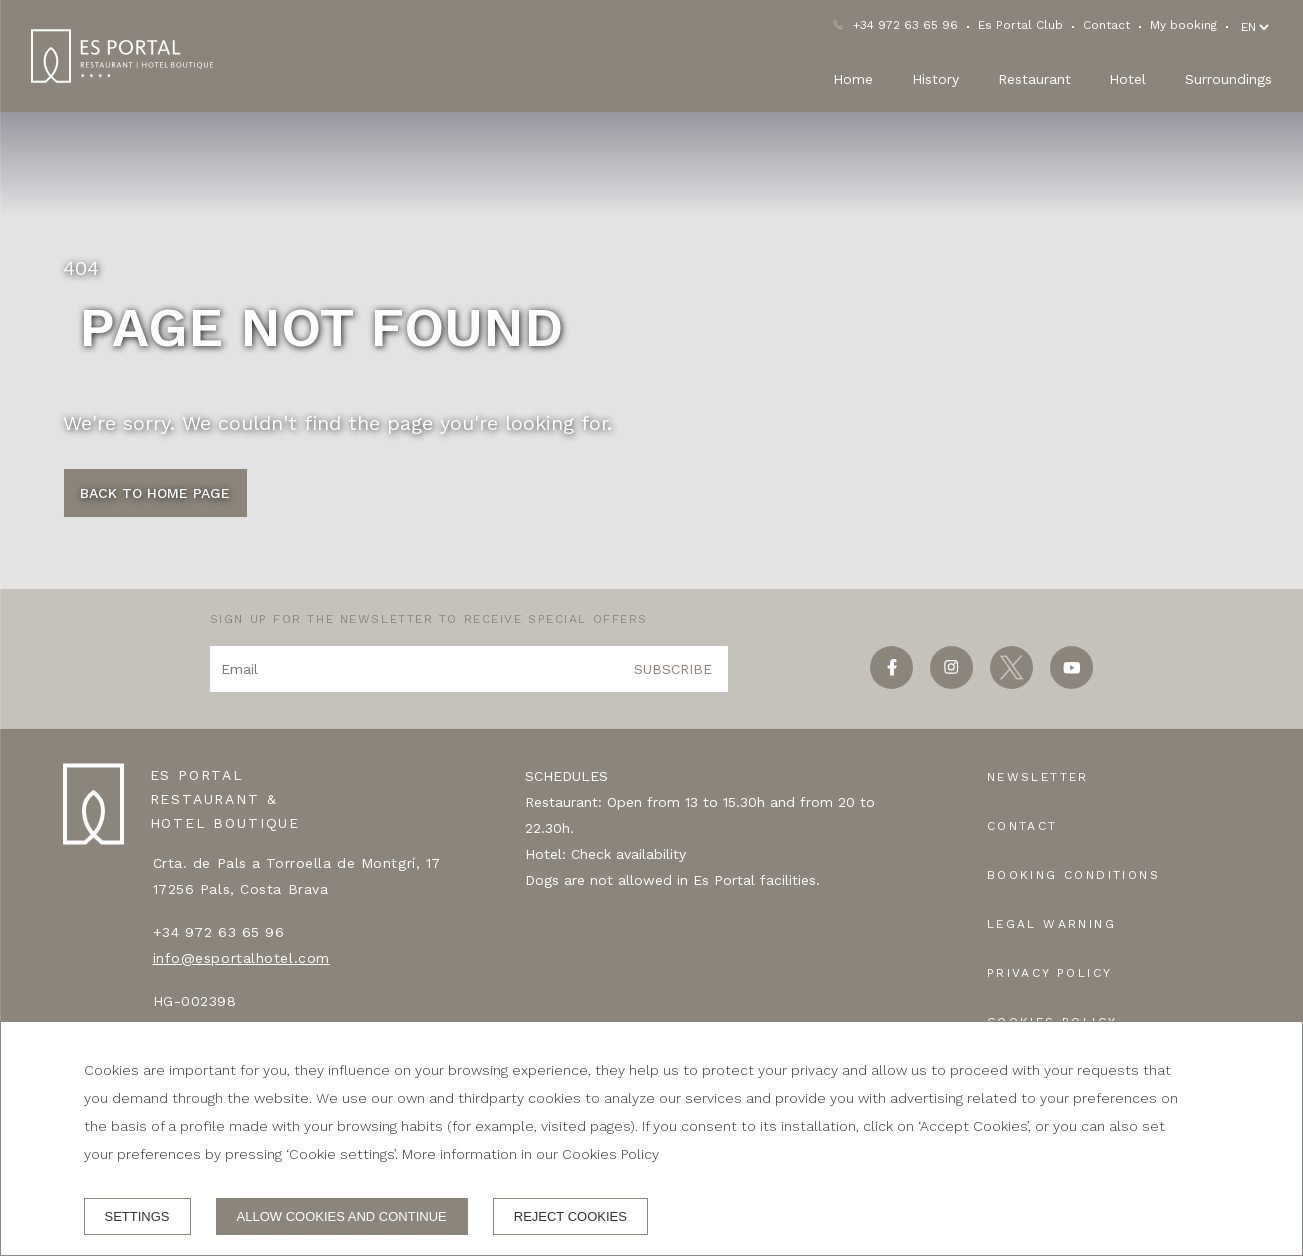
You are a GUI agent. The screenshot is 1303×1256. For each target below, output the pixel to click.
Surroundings (1228, 79)
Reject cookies (570, 1216)
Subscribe (673, 669)
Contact (1106, 25)
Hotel (1127, 79)
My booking (1183, 25)
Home (853, 79)
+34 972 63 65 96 (905, 25)
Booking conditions (1073, 875)
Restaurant (1034, 79)
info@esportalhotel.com (241, 958)
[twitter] (1011, 682)
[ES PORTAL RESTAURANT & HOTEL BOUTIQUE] (122, 56)
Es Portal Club (1020, 25)
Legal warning (1051, 924)
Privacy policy (1050, 973)
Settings (137, 1216)
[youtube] (1071, 682)
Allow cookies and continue (342, 1216)
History (935, 79)
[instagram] (951, 682)
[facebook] (891, 682)
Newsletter (1038, 777)
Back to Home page (155, 493)
